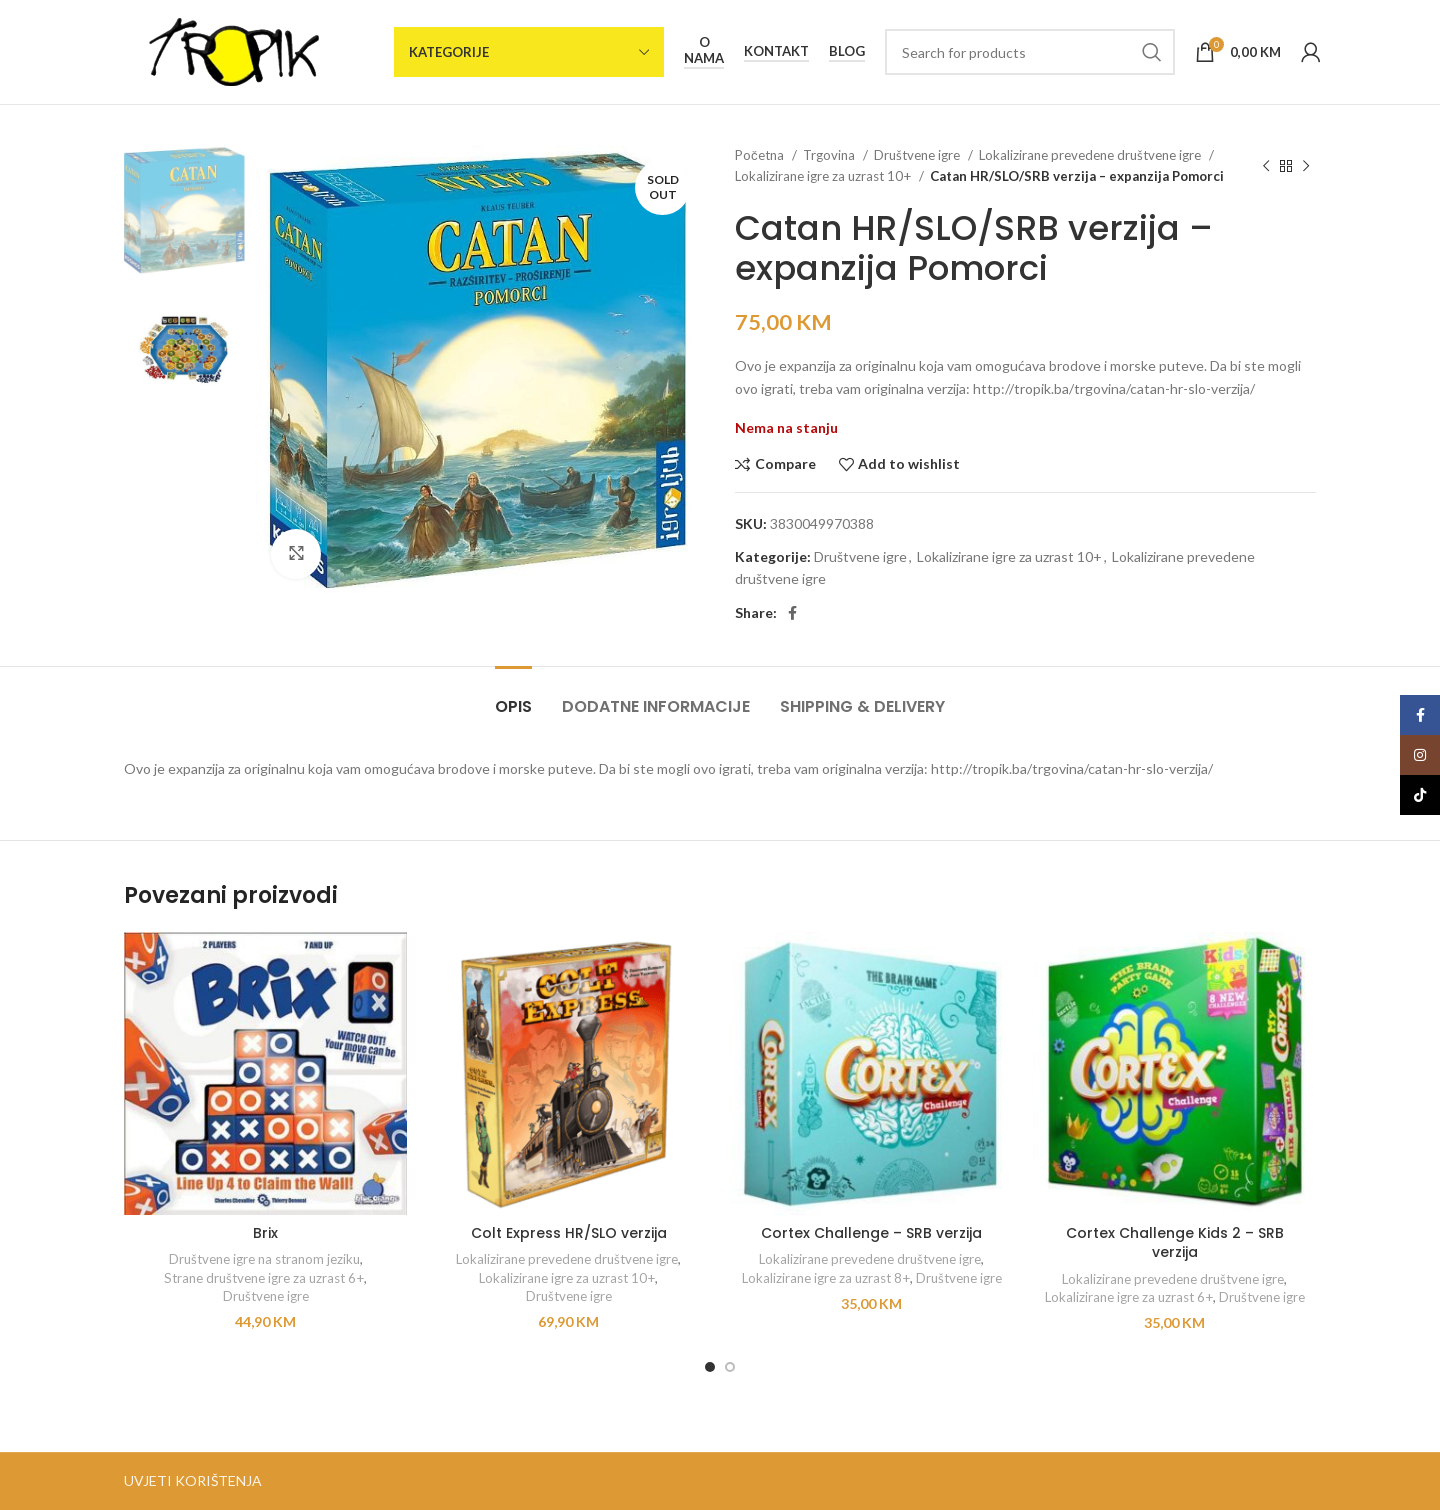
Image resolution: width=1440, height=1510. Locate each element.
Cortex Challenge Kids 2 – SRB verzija (1175, 1243)
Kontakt (776, 51)
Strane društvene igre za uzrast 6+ (264, 1278)
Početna (761, 155)
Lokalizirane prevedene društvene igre (1091, 155)
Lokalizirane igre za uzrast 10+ (824, 176)
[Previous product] (1266, 166)
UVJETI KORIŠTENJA (193, 1480)
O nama (704, 50)
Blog (847, 51)
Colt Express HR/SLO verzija (569, 1233)
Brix (265, 1233)
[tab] (513, 696)
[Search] (1030, 52)
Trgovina (830, 155)
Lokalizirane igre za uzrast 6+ (1129, 1297)
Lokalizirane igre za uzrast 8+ (826, 1278)
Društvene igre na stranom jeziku (264, 1259)
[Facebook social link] (792, 613)
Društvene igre (918, 155)
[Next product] (1306, 166)
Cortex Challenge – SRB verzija (871, 1233)
